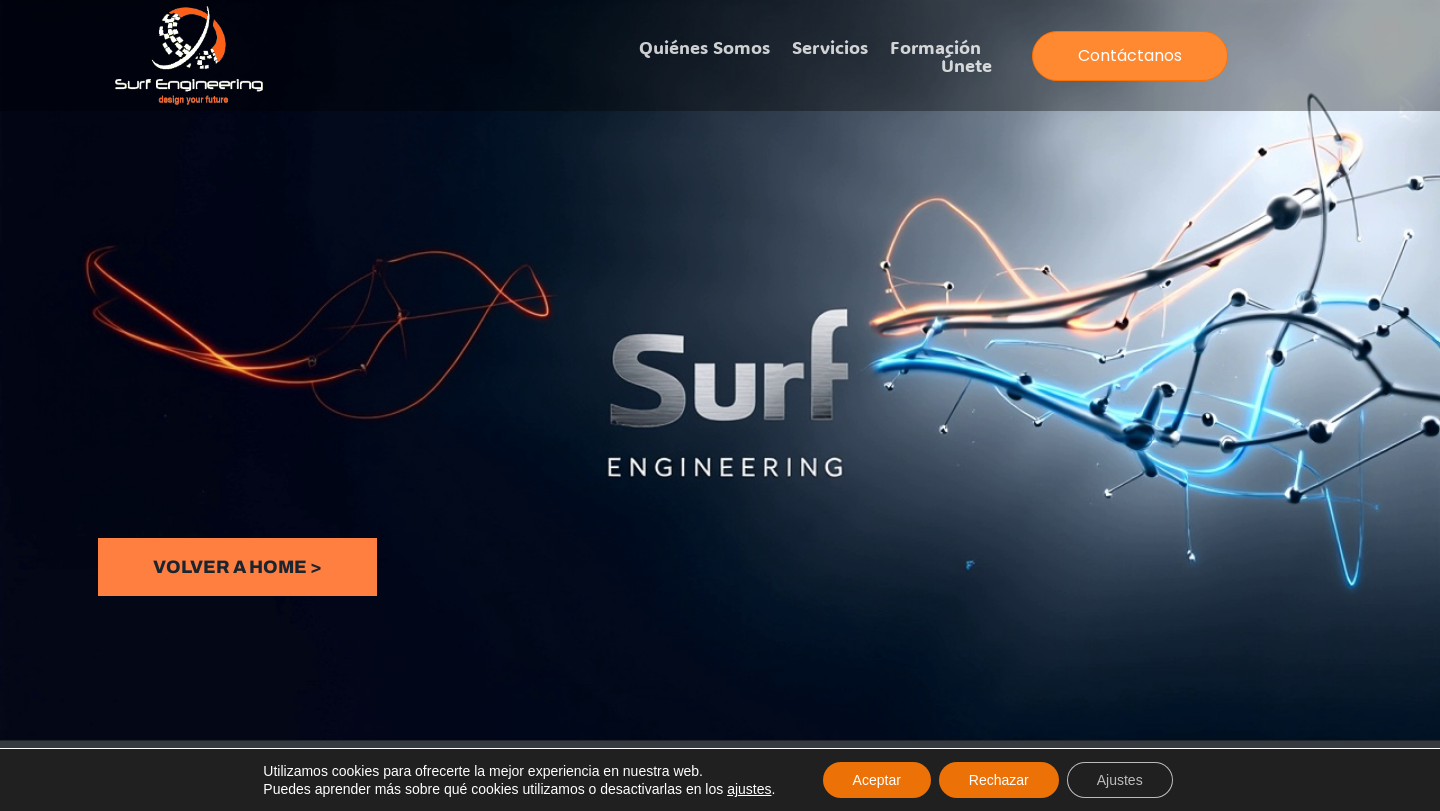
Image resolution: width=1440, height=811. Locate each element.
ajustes (749, 789)
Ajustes (1120, 780)
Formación (935, 47)
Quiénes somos (704, 47)
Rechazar (999, 780)
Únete (966, 65)
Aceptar (877, 780)
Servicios (830, 47)
